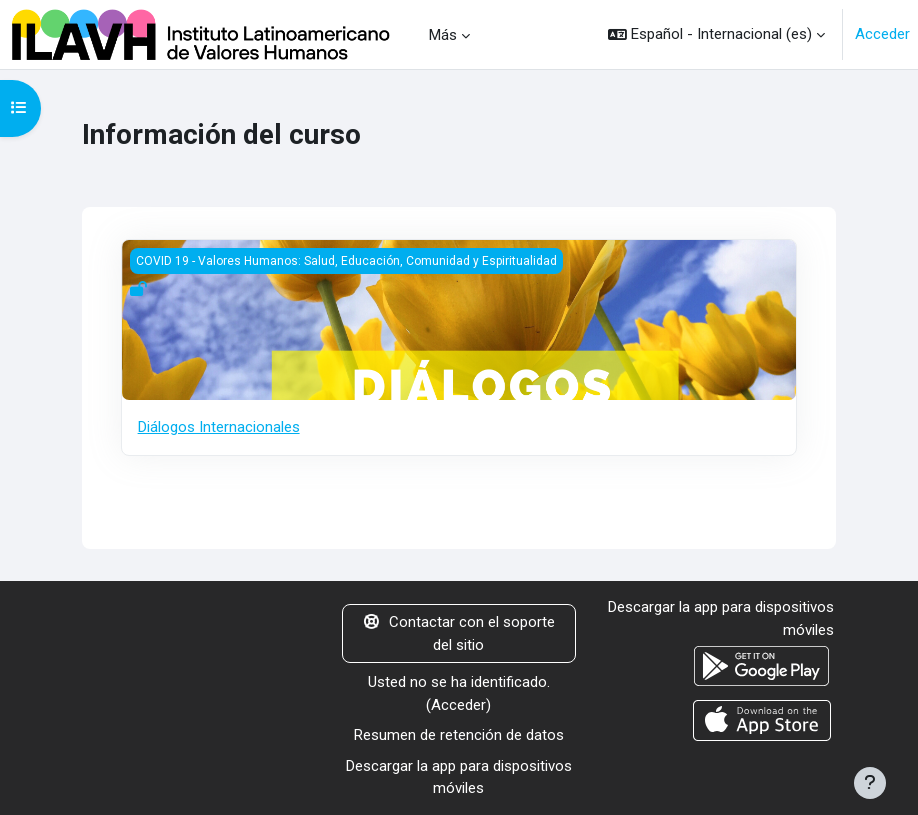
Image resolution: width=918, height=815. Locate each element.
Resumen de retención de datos (459, 735)
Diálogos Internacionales (219, 427)
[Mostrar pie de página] (870, 783)
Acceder (882, 34)
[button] (716, 34)
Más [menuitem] (443, 35)
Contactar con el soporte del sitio (459, 633)
